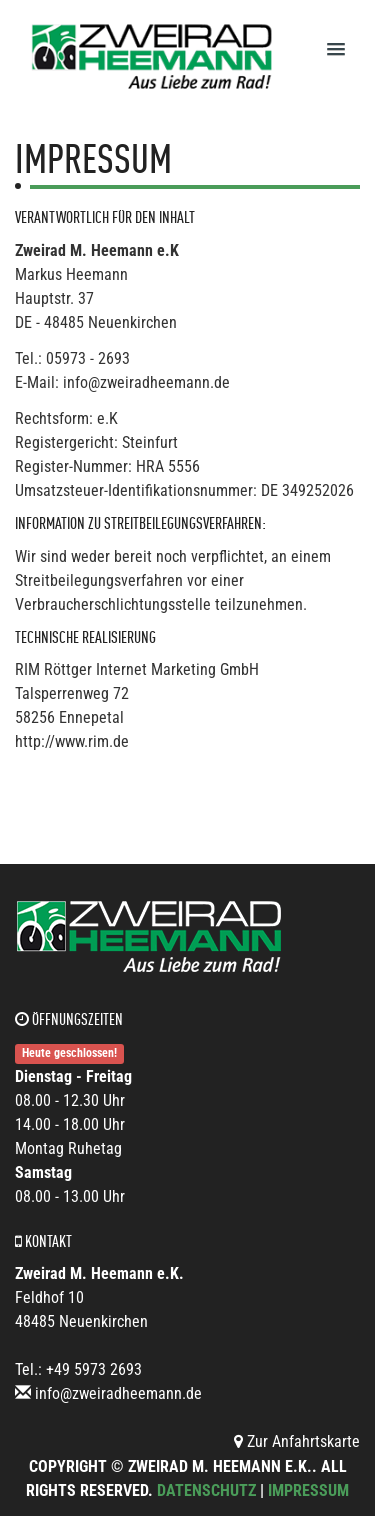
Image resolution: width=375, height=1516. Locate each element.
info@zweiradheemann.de (118, 1393)
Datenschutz (206, 1490)
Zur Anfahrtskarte (297, 1441)
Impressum (308, 1490)
